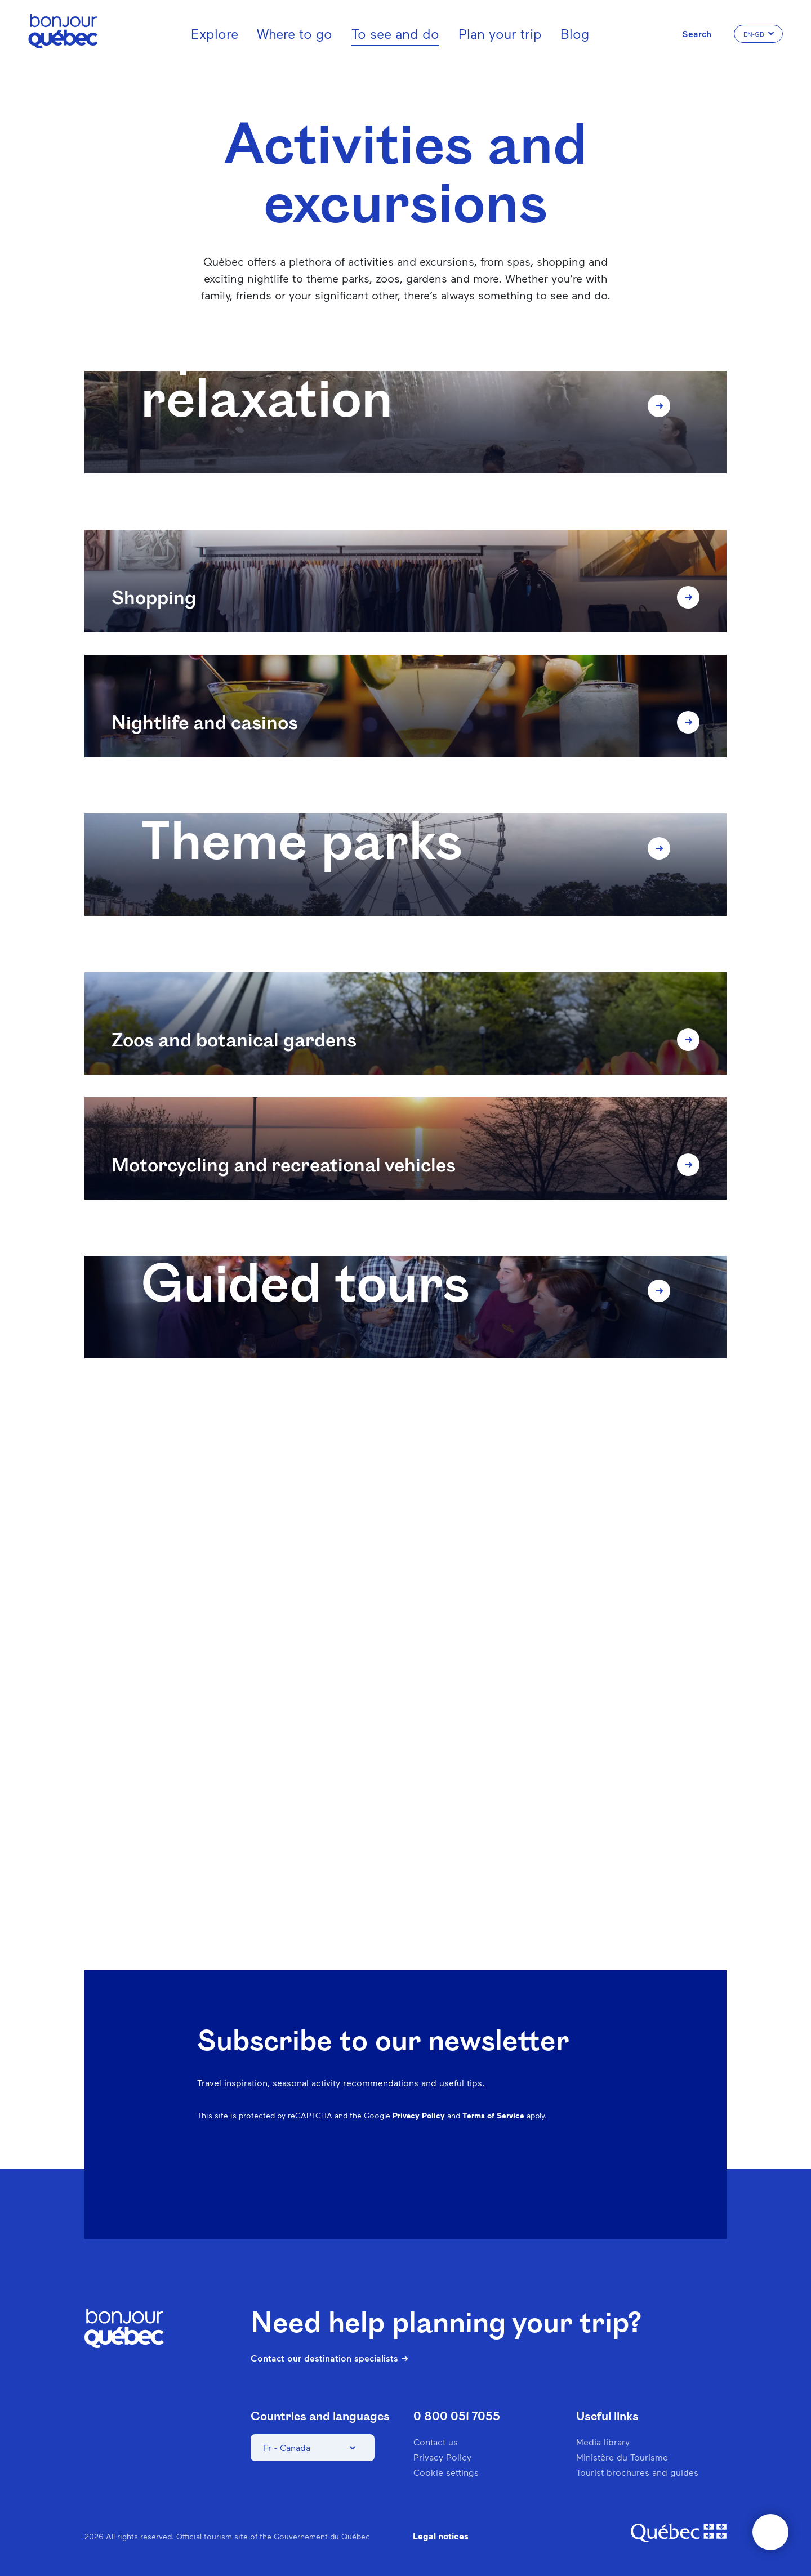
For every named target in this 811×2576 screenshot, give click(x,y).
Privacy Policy (419, 2115)
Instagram (489, 2176)
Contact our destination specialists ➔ (329, 2358)
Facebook (459, 2176)
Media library (603, 2441)
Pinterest (518, 2176)
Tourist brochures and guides (637, 2472)
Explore (214, 33)
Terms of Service (493, 2115)
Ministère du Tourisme (622, 2457)
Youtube (606, 2176)
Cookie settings (446, 2472)
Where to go (294, 33)
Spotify (547, 2176)
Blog (574, 33)
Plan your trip (500, 33)
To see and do (395, 33)
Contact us (435, 2441)
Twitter (577, 2176)
